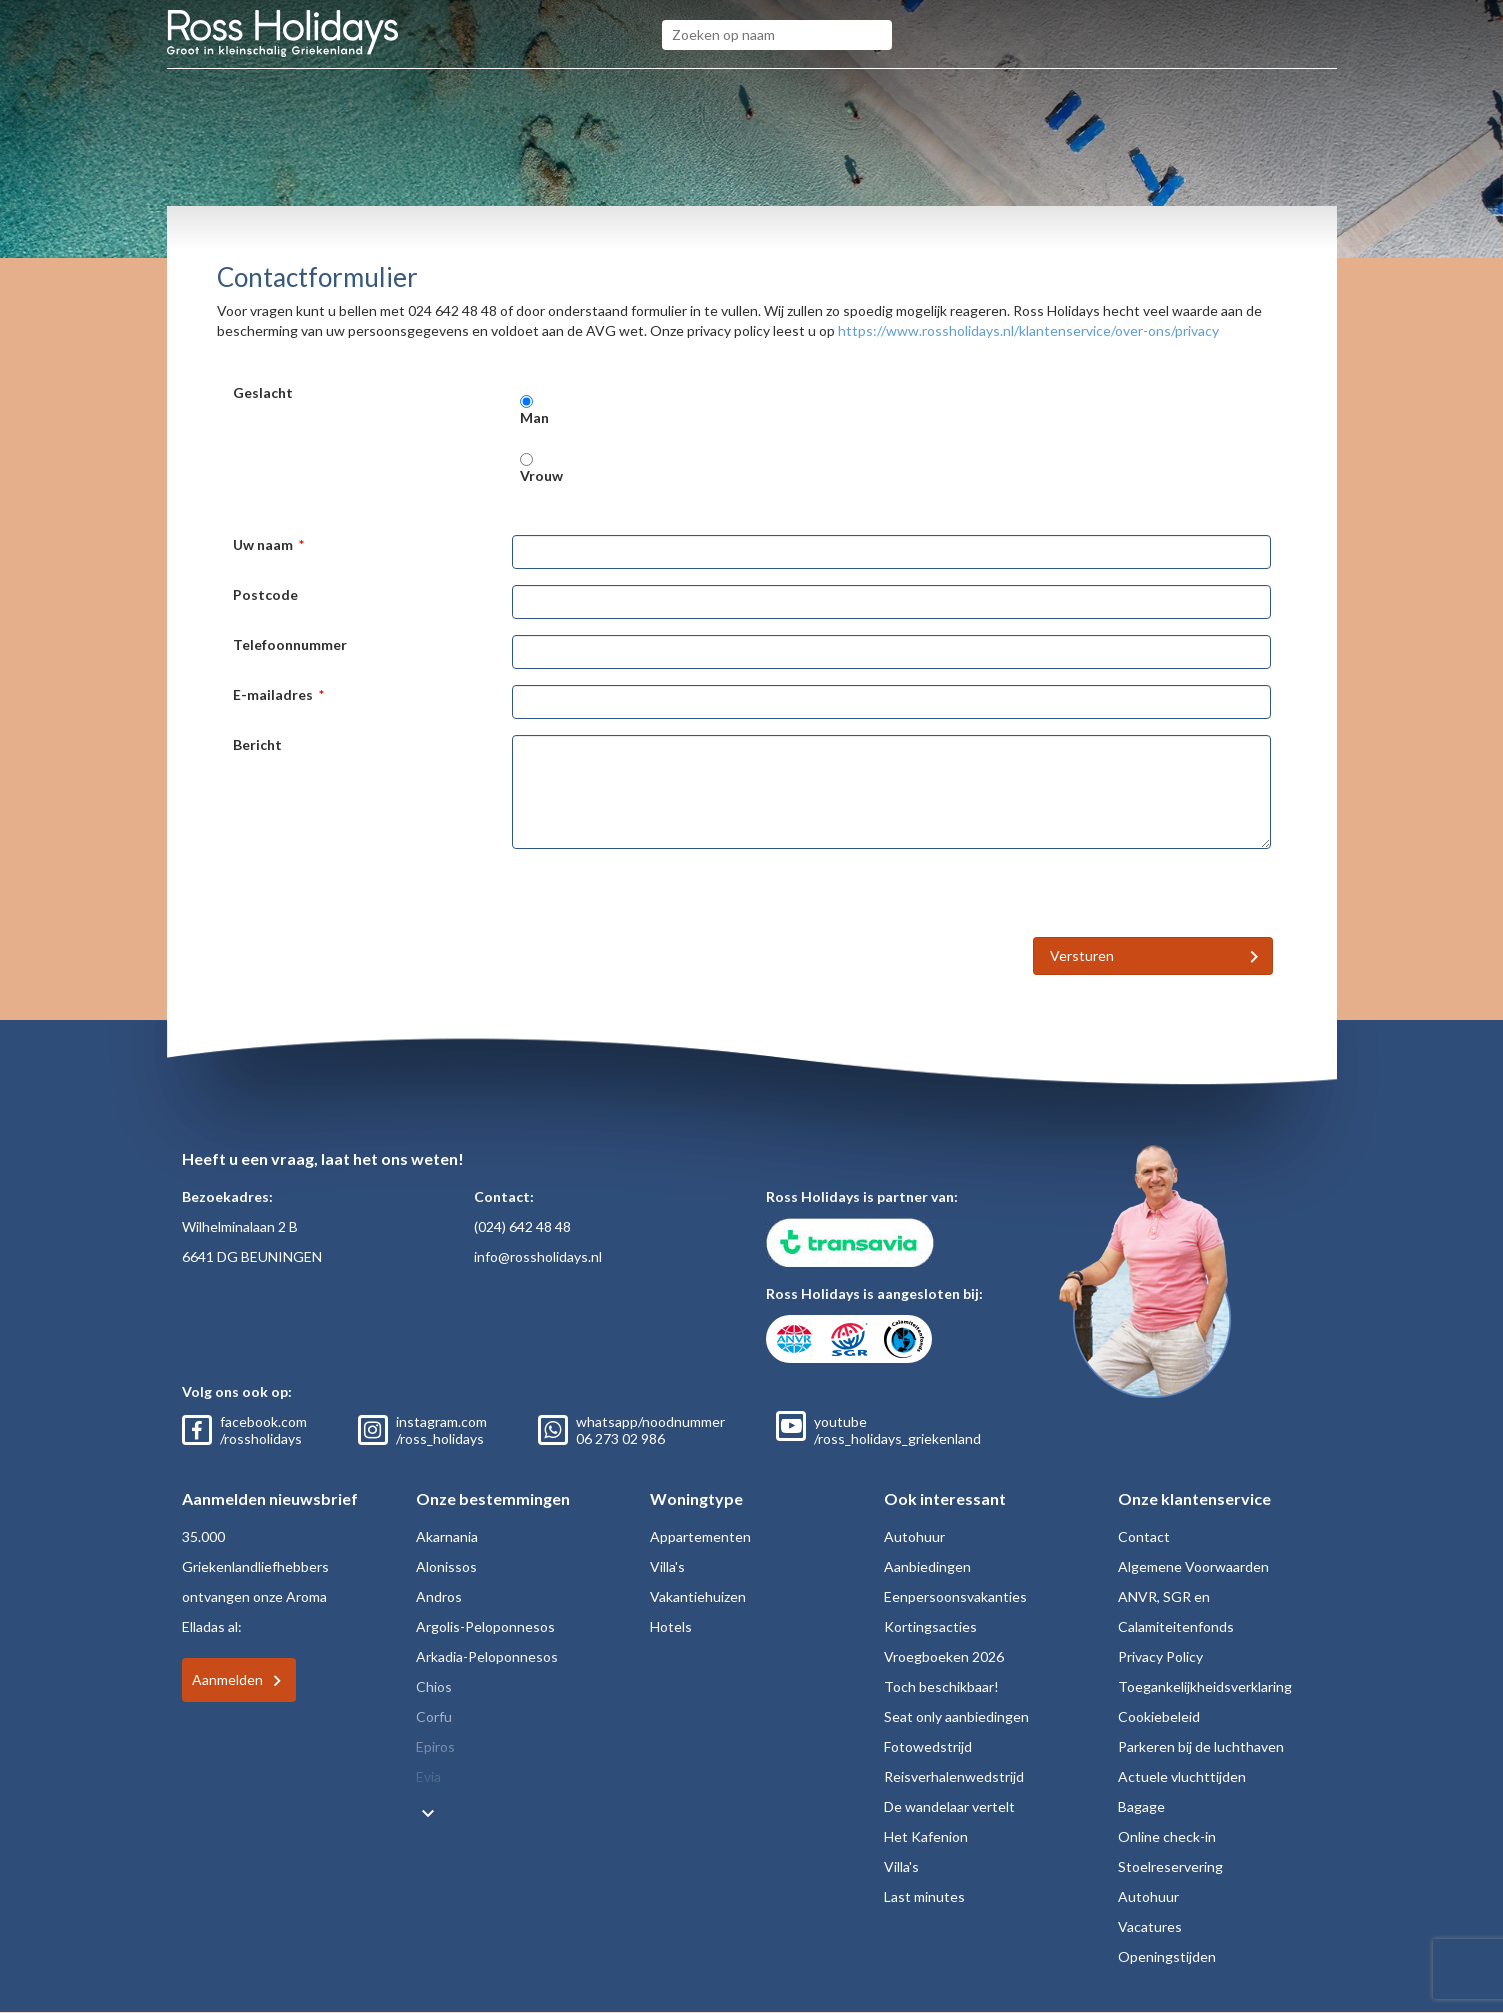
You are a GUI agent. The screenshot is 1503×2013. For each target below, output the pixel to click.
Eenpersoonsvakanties (955, 1596)
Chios (434, 1686)
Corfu (434, 1716)
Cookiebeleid (1159, 1716)
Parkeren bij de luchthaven (1201, 1746)
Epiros (435, 1746)
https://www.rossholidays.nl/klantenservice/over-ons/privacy (1028, 330)
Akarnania (447, 1536)
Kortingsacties (930, 1626)
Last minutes (924, 1896)
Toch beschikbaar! (941, 1686)
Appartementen (700, 1536)
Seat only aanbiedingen (956, 1716)
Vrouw (541, 475)
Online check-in (1167, 1836)
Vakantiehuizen (698, 1596)
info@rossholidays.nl (538, 1256)
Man (534, 417)
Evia (428, 1776)
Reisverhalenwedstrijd (954, 1776)
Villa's (667, 1566)
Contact (1144, 1536)
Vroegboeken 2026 (944, 1656)
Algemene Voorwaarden (1193, 1566)
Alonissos (446, 1566)
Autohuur (914, 1536)
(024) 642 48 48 (522, 1226)
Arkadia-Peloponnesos (487, 1656)
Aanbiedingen (927, 1566)
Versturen (1082, 955)
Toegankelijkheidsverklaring (1205, 1686)
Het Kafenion (926, 1836)
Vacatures (1150, 1926)
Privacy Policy (1160, 1656)
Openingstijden (1167, 1956)
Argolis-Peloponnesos (485, 1626)
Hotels (671, 1626)
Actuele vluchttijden (1182, 1776)
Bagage (1141, 1806)
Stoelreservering (1170, 1866)
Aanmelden (227, 1679)
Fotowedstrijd (928, 1746)
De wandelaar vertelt (949, 1806)
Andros (439, 1596)
